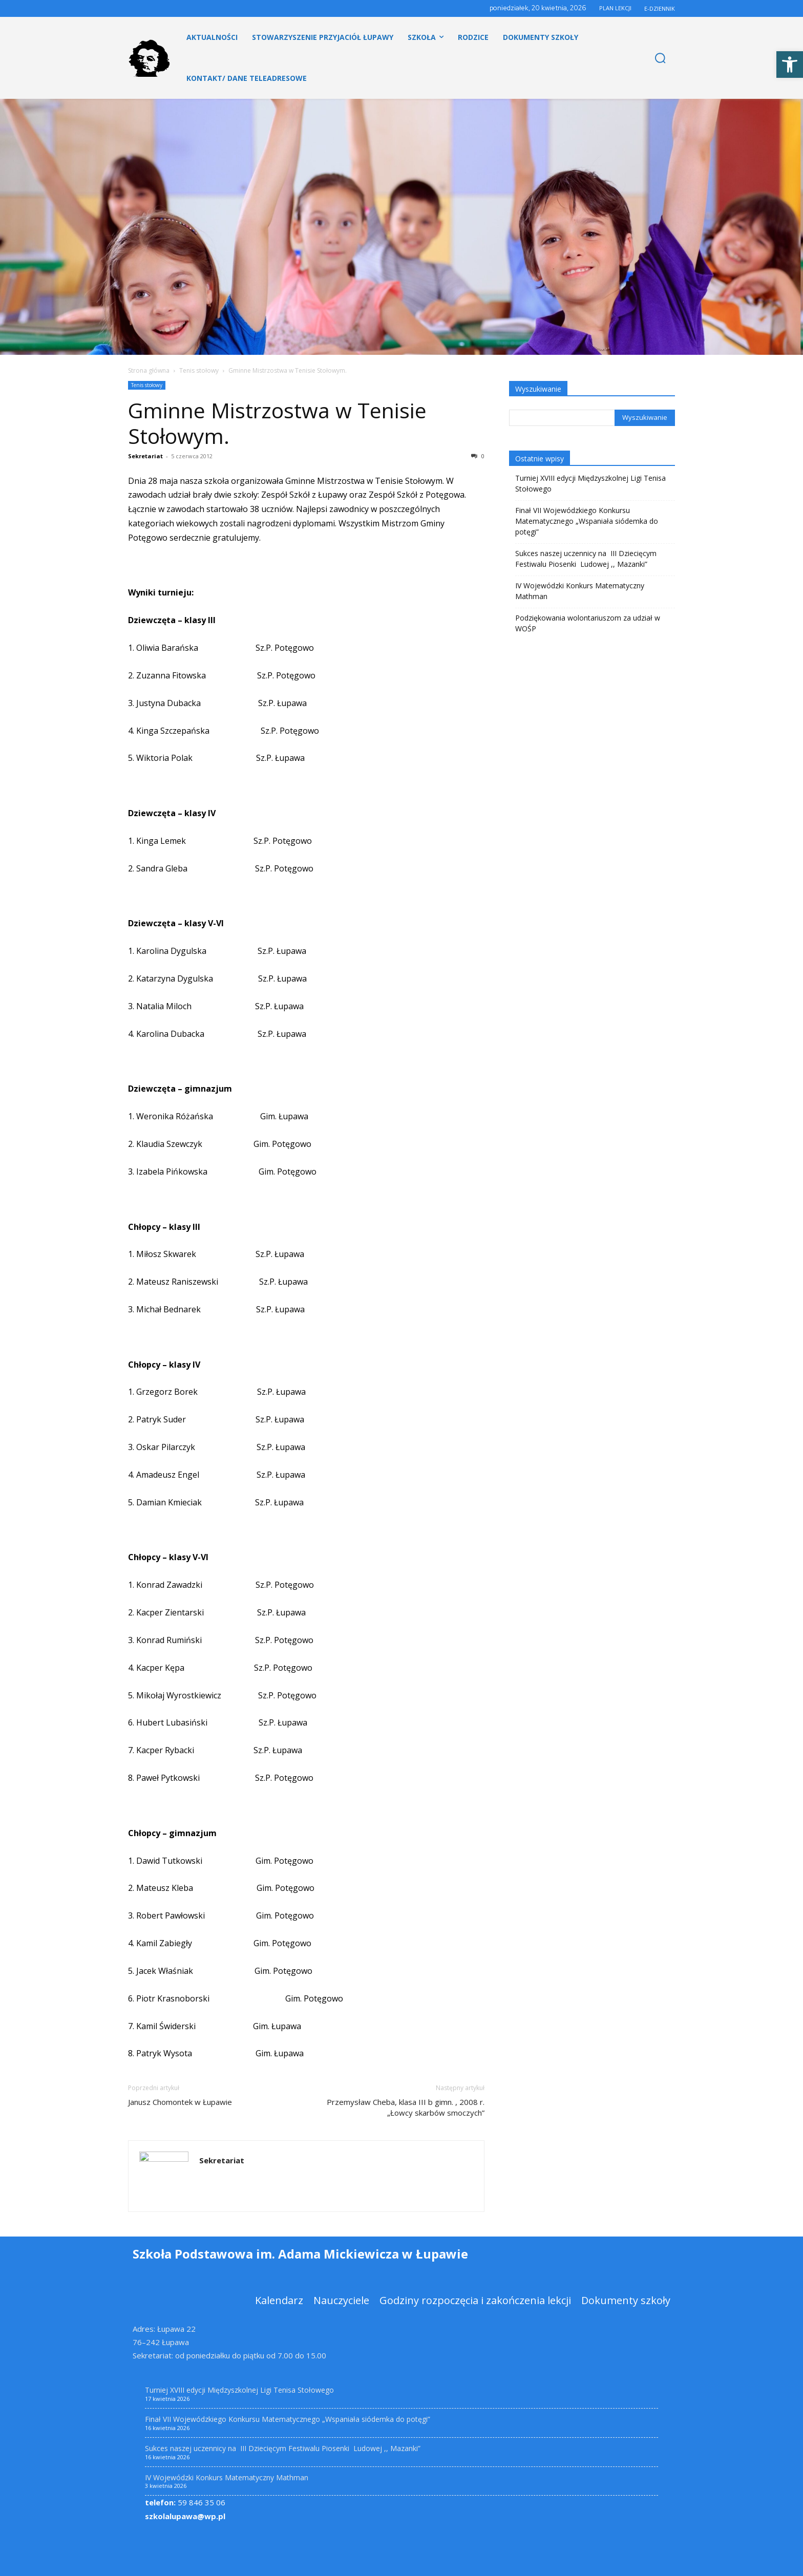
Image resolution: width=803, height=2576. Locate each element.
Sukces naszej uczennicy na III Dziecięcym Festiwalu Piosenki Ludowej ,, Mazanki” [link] (586, 558)
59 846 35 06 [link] (185, 2502)
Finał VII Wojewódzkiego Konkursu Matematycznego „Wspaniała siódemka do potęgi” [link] (586, 521)
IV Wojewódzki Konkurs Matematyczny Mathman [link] (579, 591)
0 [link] (477, 456)
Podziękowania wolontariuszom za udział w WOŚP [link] (587, 623)
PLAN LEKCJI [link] (615, 8)
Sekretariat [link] (145, 456)
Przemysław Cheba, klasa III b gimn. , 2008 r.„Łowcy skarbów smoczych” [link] (405, 2107)
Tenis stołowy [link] (199, 370)
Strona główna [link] (149, 370)
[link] (789, 64)
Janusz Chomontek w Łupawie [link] (180, 2102)
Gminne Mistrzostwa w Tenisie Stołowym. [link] (277, 423)
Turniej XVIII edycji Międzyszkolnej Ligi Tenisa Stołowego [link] (590, 483)
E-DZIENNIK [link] (659, 8)
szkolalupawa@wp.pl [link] (185, 2516)
